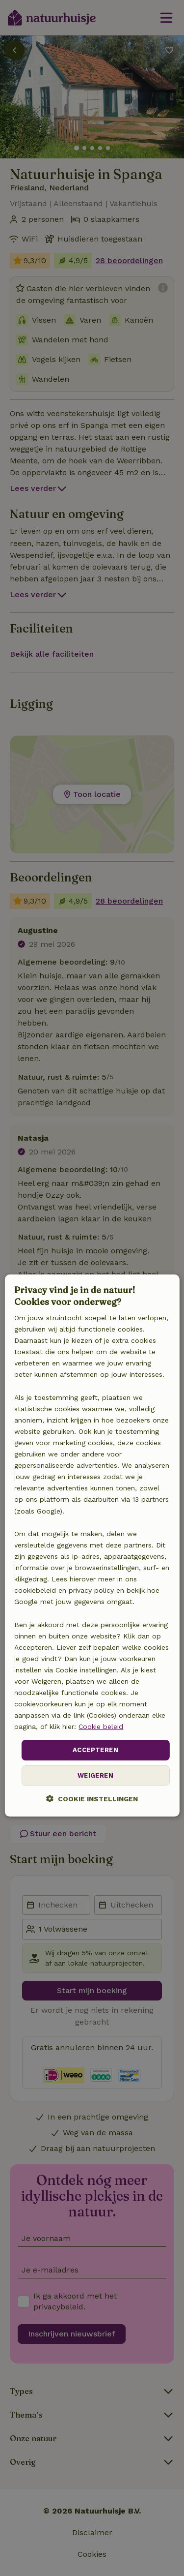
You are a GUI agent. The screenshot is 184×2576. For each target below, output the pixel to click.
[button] (92, 1798)
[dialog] (91, 1545)
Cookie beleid (101, 1726)
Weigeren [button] (95, 1775)
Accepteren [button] (95, 1750)
